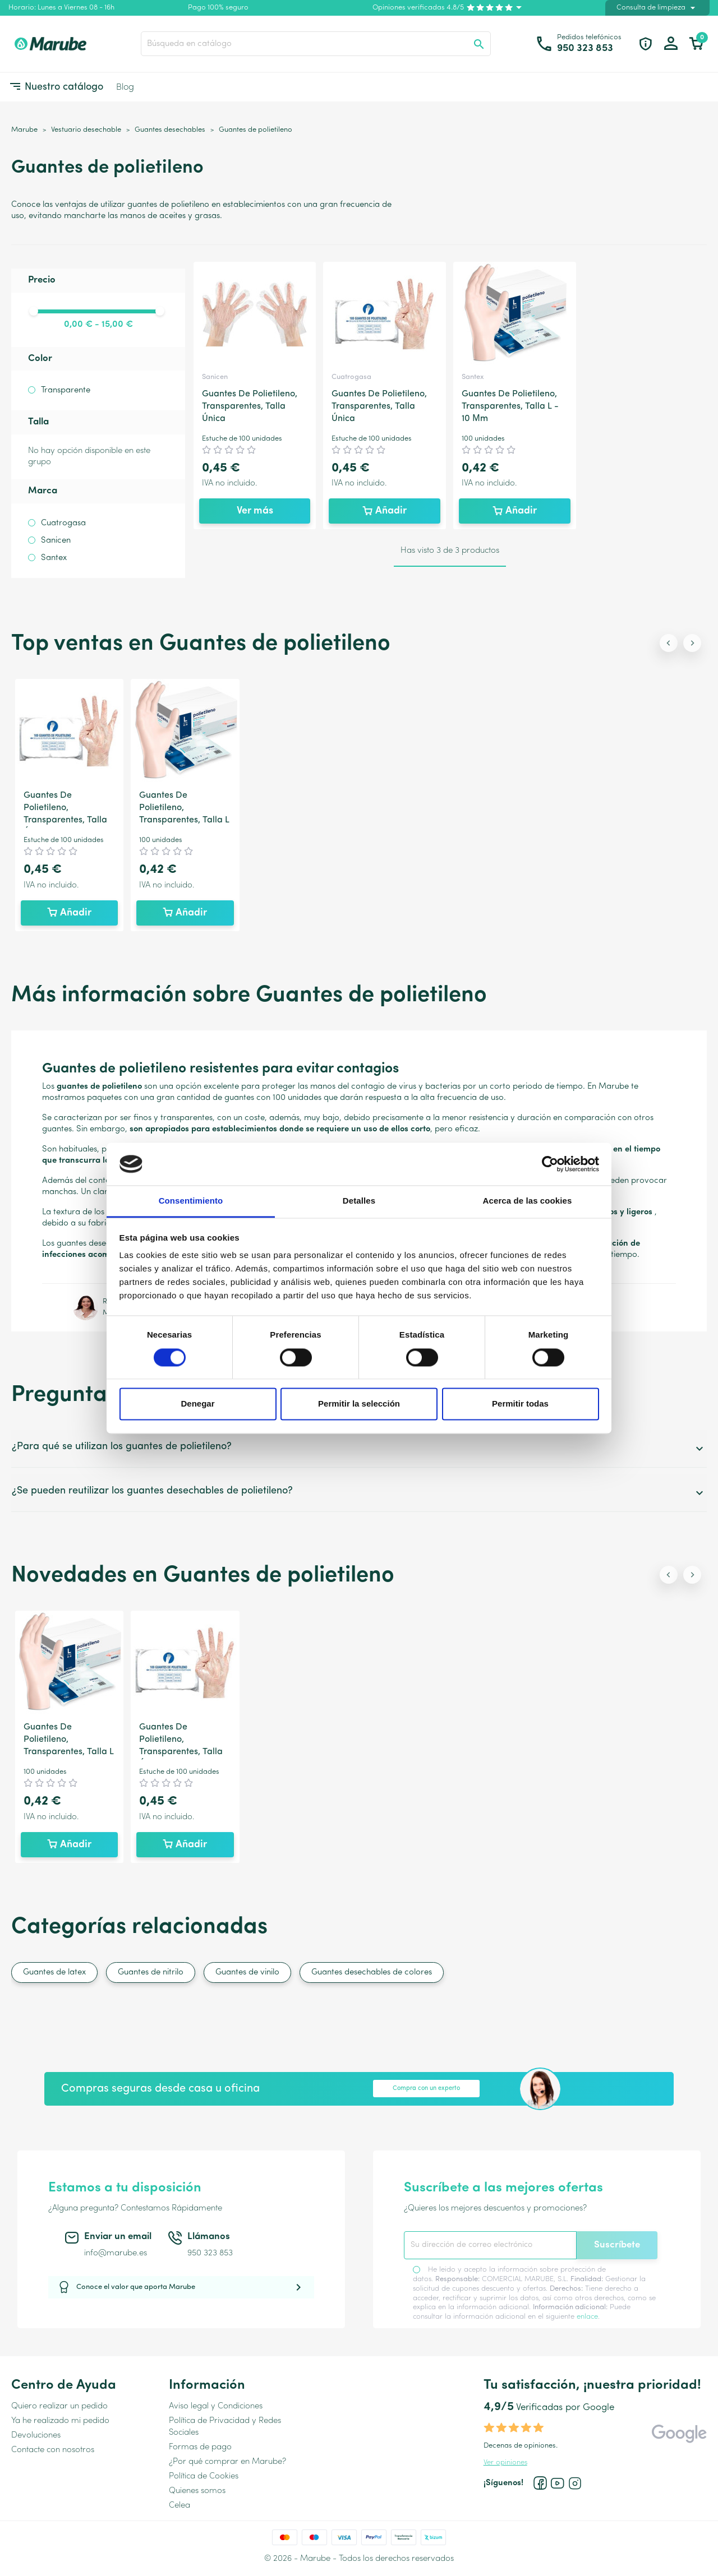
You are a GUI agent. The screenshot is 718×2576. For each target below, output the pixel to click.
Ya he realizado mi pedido (60, 2421)
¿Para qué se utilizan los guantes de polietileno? (359, 1448)
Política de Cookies (203, 2476)
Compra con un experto (426, 2088)
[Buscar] (316, 43)
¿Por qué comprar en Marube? (227, 2462)
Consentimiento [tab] (191, 1201)
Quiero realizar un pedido (59, 2406)
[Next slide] (692, 643)
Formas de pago (200, 2447)
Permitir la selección (359, 1404)
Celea (179, 2505)
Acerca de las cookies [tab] (527, 1201)
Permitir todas (520, 1404)
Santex (54, 558)
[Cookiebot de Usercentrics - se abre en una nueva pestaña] (550, 1163)
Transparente (65, 390)
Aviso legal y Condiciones (216, 2406)
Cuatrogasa (63, 523)
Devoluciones (36, 2435)
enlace (587, 2316)
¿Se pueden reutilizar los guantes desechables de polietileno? (359, 1493)
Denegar (197, 1404)
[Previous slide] (669, 643)
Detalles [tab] (359, 1201)
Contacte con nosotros (52, 2450)
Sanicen (56, 541)
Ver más (255, 511)
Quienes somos (197, 2491)
